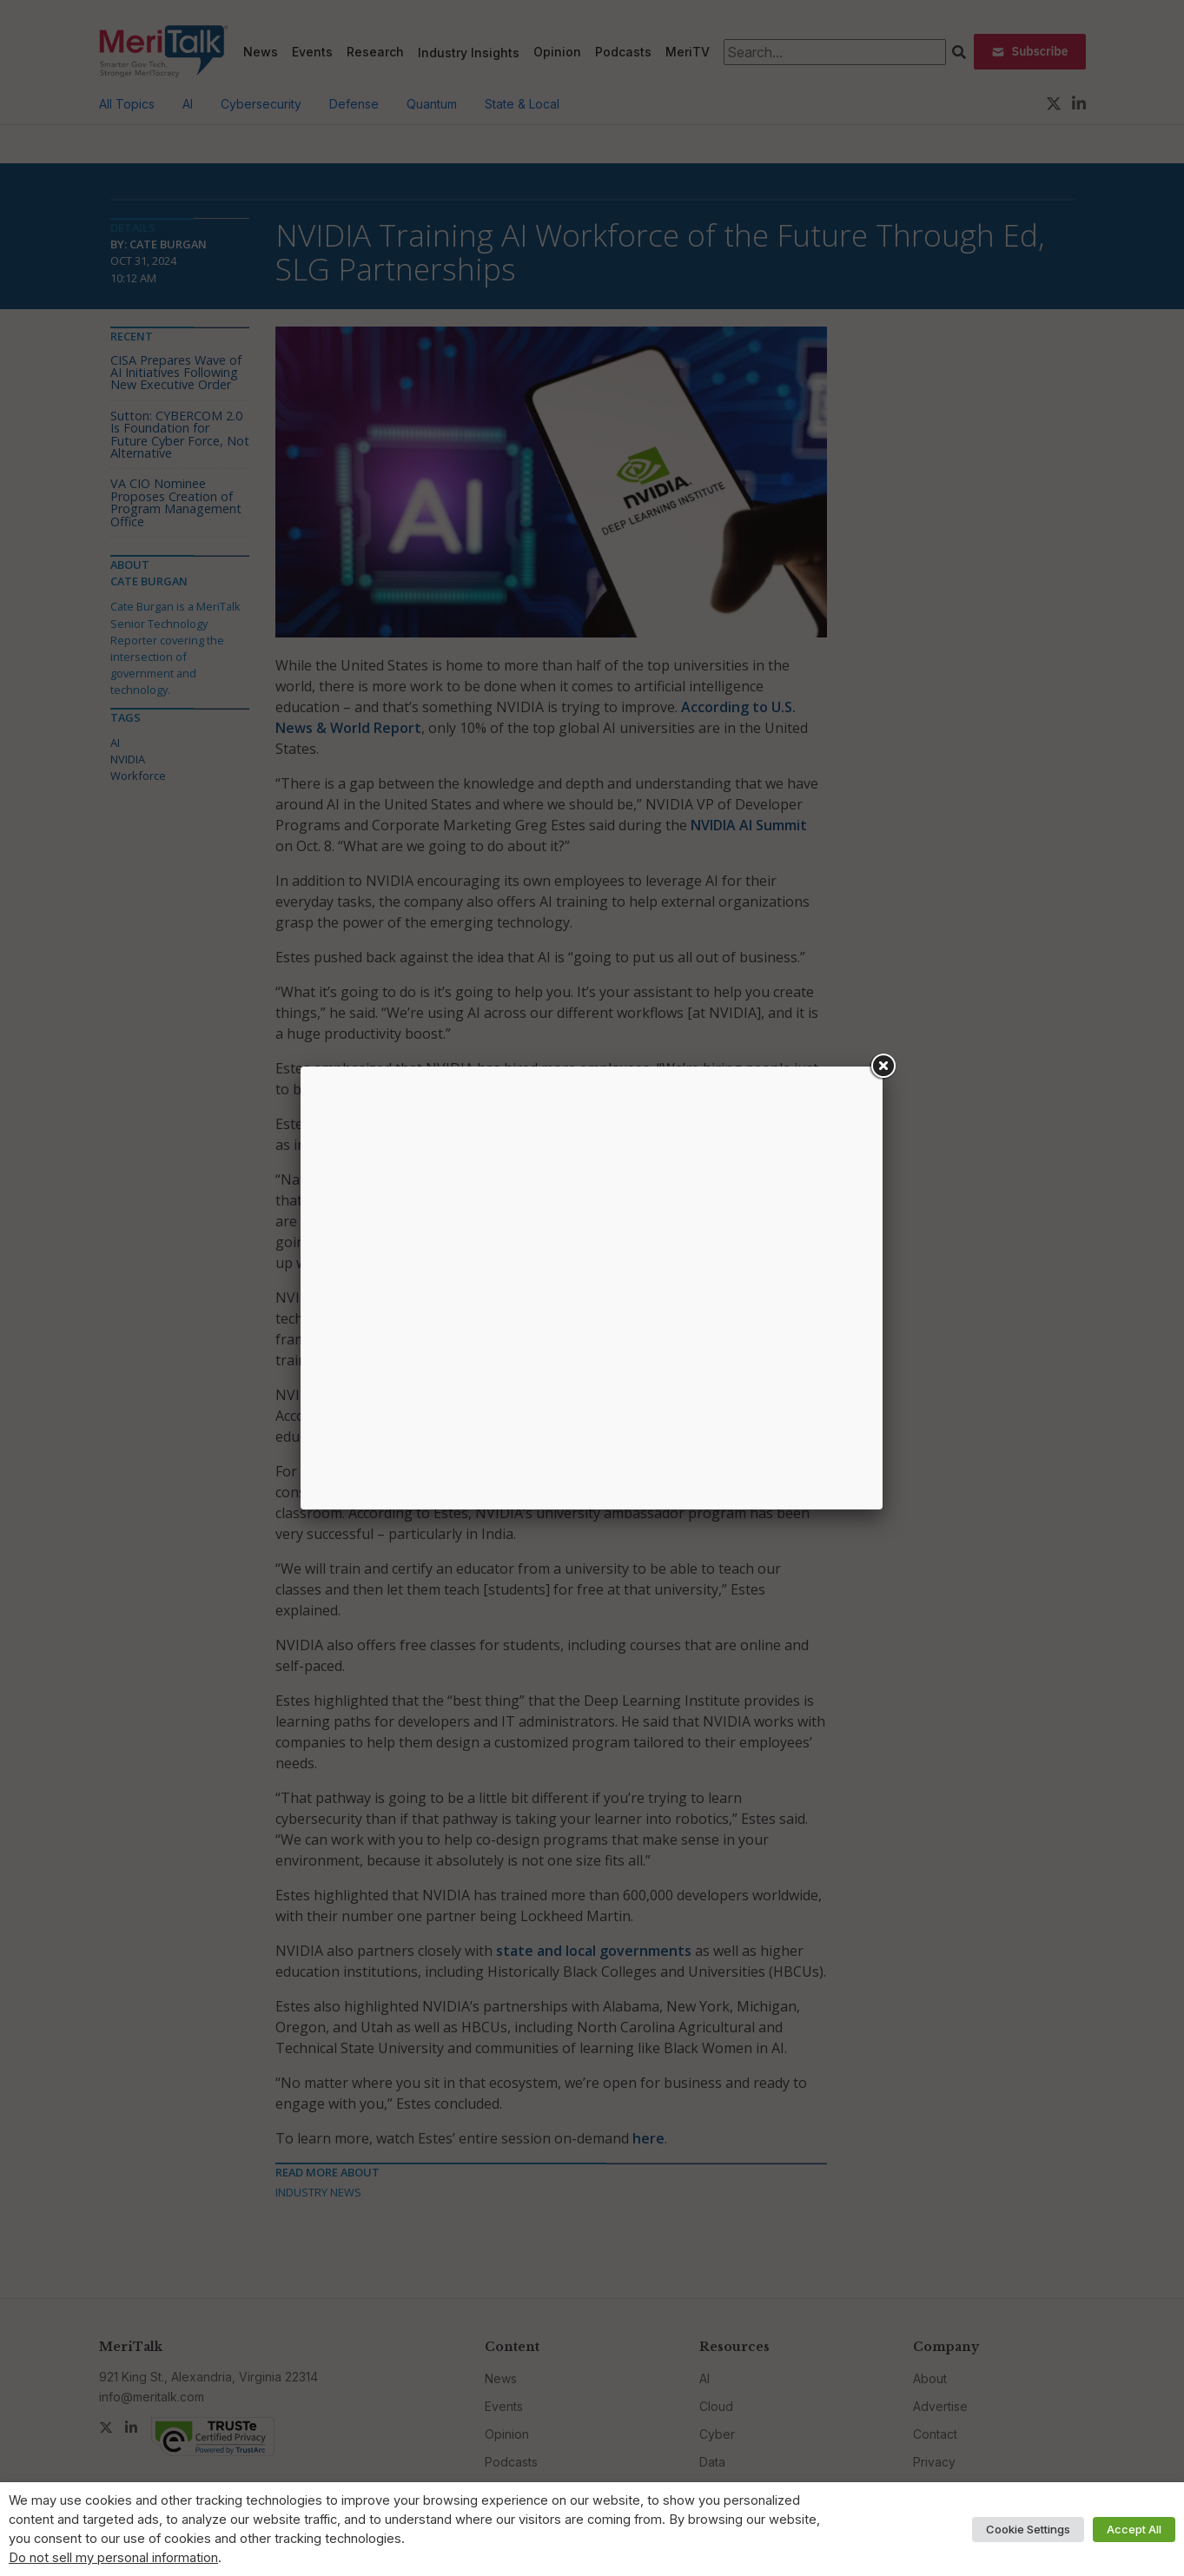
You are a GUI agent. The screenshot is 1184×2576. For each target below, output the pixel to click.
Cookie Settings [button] (1028, 2529)
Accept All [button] (1134, 2529)
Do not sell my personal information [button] (113, 2558)
